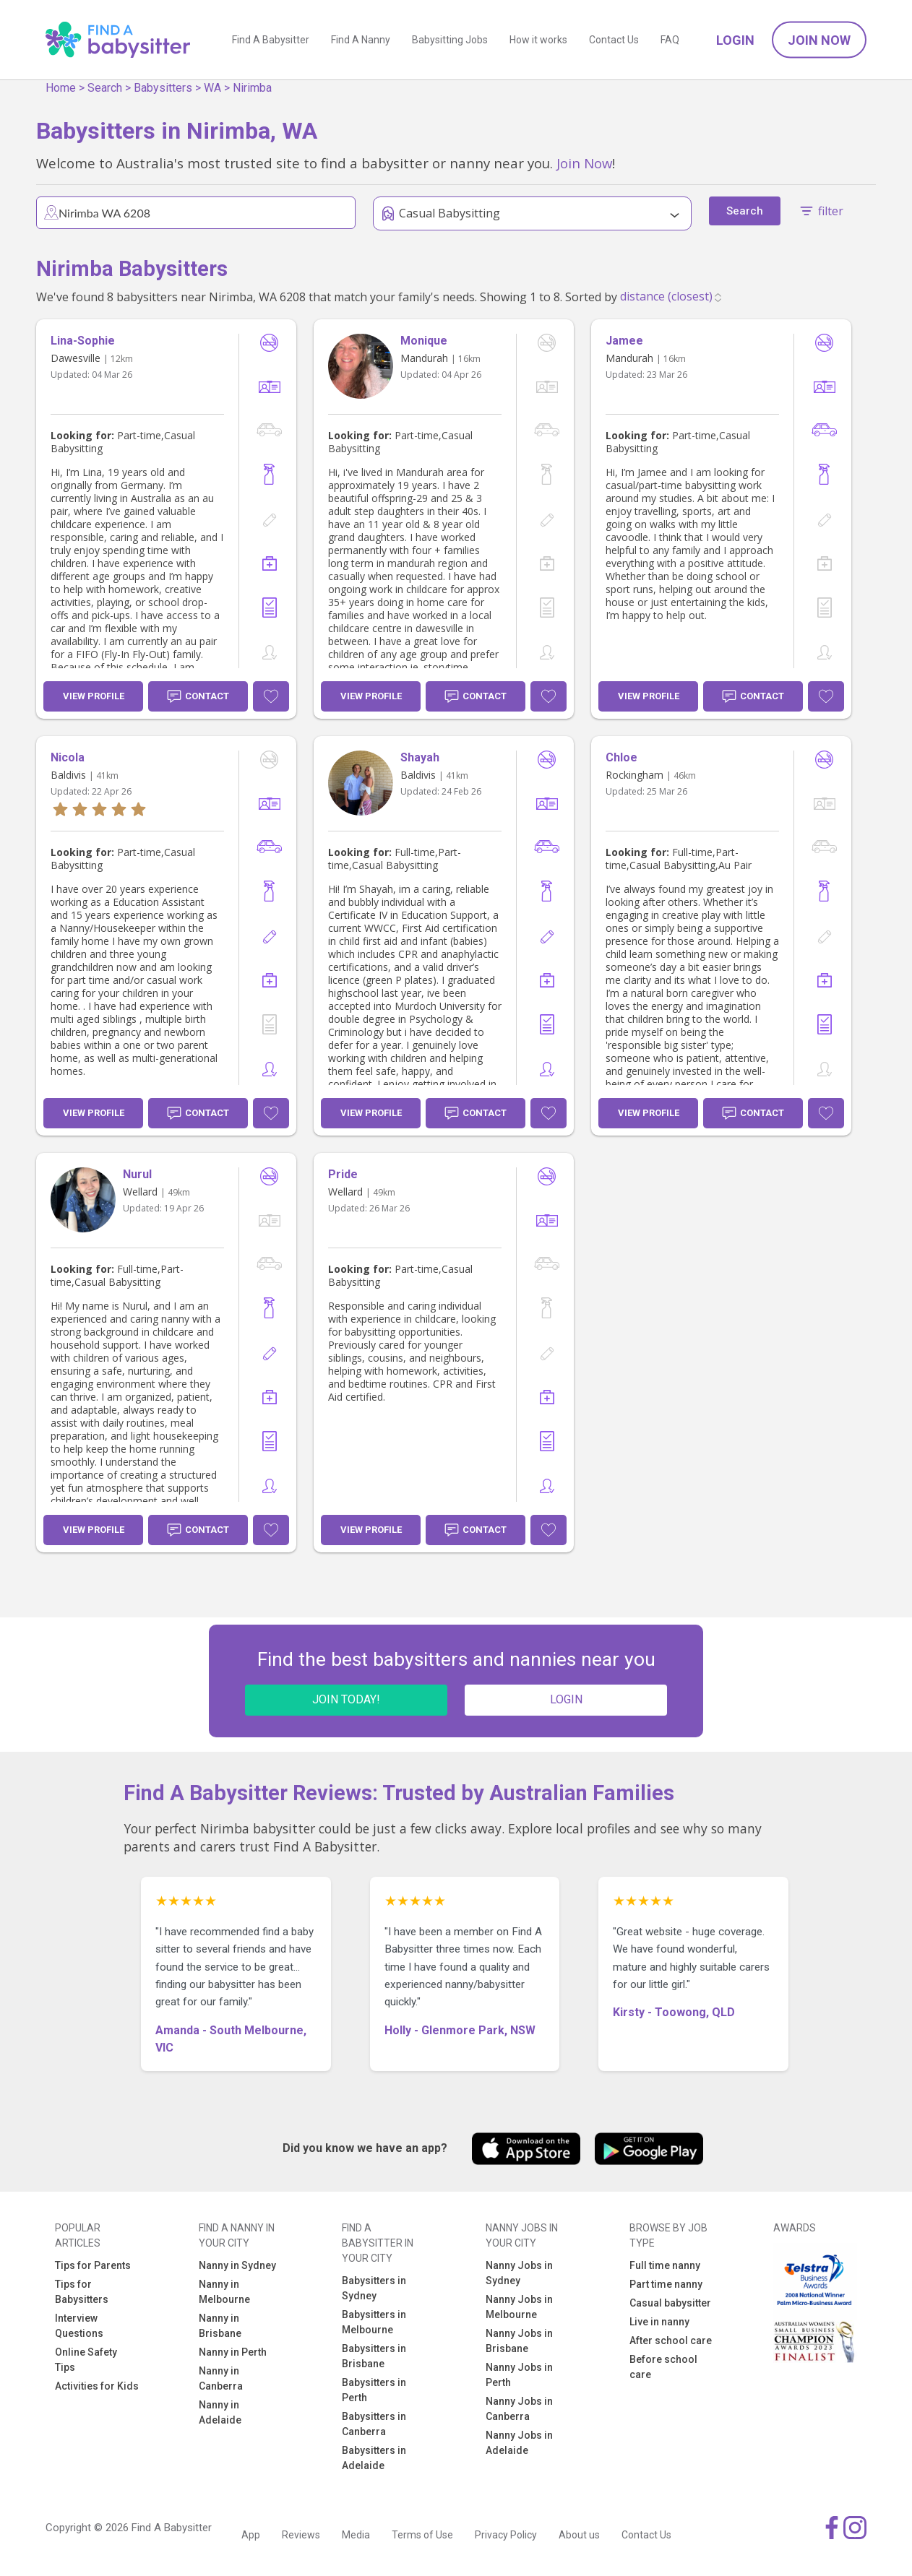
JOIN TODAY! (346, 1699)
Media (356, 2535)
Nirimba (252, 88)
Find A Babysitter (270, 40)
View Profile (93, 696)
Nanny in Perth (233, 2352)
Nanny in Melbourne (224, 2291)
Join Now (819, 40)
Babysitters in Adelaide (374, 2458)
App (250, 2535)
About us (579, 2535)
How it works (538, 40)
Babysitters (163, 88)
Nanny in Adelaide (220, 2412)
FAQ (670, 40)
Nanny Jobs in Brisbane (519, 2341)
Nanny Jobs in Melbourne (519, 2307)
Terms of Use (422, 2535)
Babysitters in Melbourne (374, 2322)
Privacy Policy (506, 2535)
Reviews (301, 2535)
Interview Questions (79, 2325)
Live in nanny (659, 2322)
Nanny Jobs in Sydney (519, 2273)
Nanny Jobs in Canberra (519, 2408)
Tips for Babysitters (81, 2291)
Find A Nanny (360, 40)
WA (212, 88)
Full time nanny (664, 2265)
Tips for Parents (93, 2265)
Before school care (663, 2367)
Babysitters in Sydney (374, 2288)
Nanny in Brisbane (220, 2325)
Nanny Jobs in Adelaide (519, 2442)
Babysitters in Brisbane (374, 2356)
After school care (670, 2340)
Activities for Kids (97, 2386)
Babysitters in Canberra (374, 2424)
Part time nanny (665, 2284)
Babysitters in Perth (374, 2390)
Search (104, 88)
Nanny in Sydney (237, 2265)
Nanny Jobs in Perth (519, 2374)
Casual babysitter (670, 2303)
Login (735, 40)
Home (61, 88)
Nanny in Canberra (221, 2378)
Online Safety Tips (86, 2359)
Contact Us (614, 40)
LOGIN (566, 1699)
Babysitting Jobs (450, 40)
